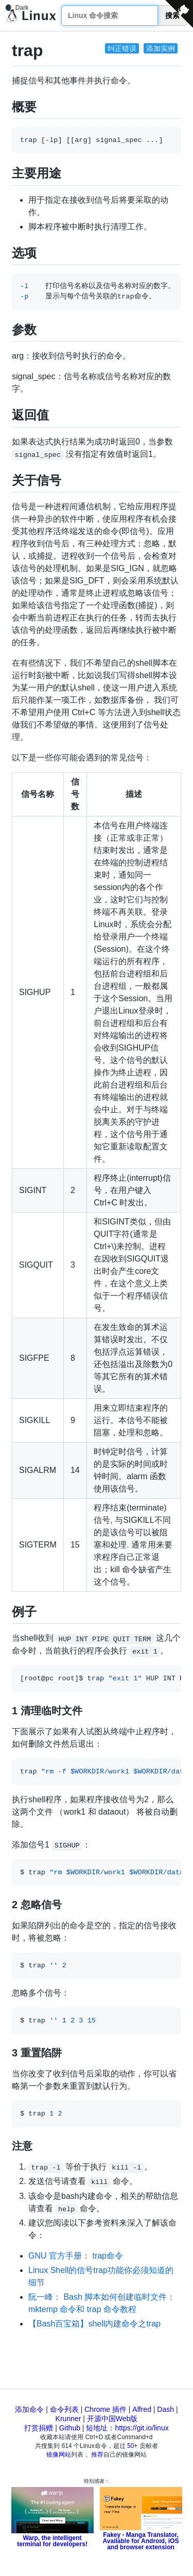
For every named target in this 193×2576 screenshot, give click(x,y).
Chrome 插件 (105, 2409)
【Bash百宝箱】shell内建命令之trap (94, 2323)
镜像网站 (58, 2454)
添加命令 (29, 2409)
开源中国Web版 (112, 2418)
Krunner (68, 2418)
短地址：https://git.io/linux (127, 2428)
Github (69, 2428)
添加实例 (160, 48)
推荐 (97, 2454)
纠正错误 (122, 48)
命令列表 (64, 2409)
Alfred (141, 2409)
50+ (132, 2445)
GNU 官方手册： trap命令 (75, 2255)
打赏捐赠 (38, 2428)
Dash (165, 2409)
